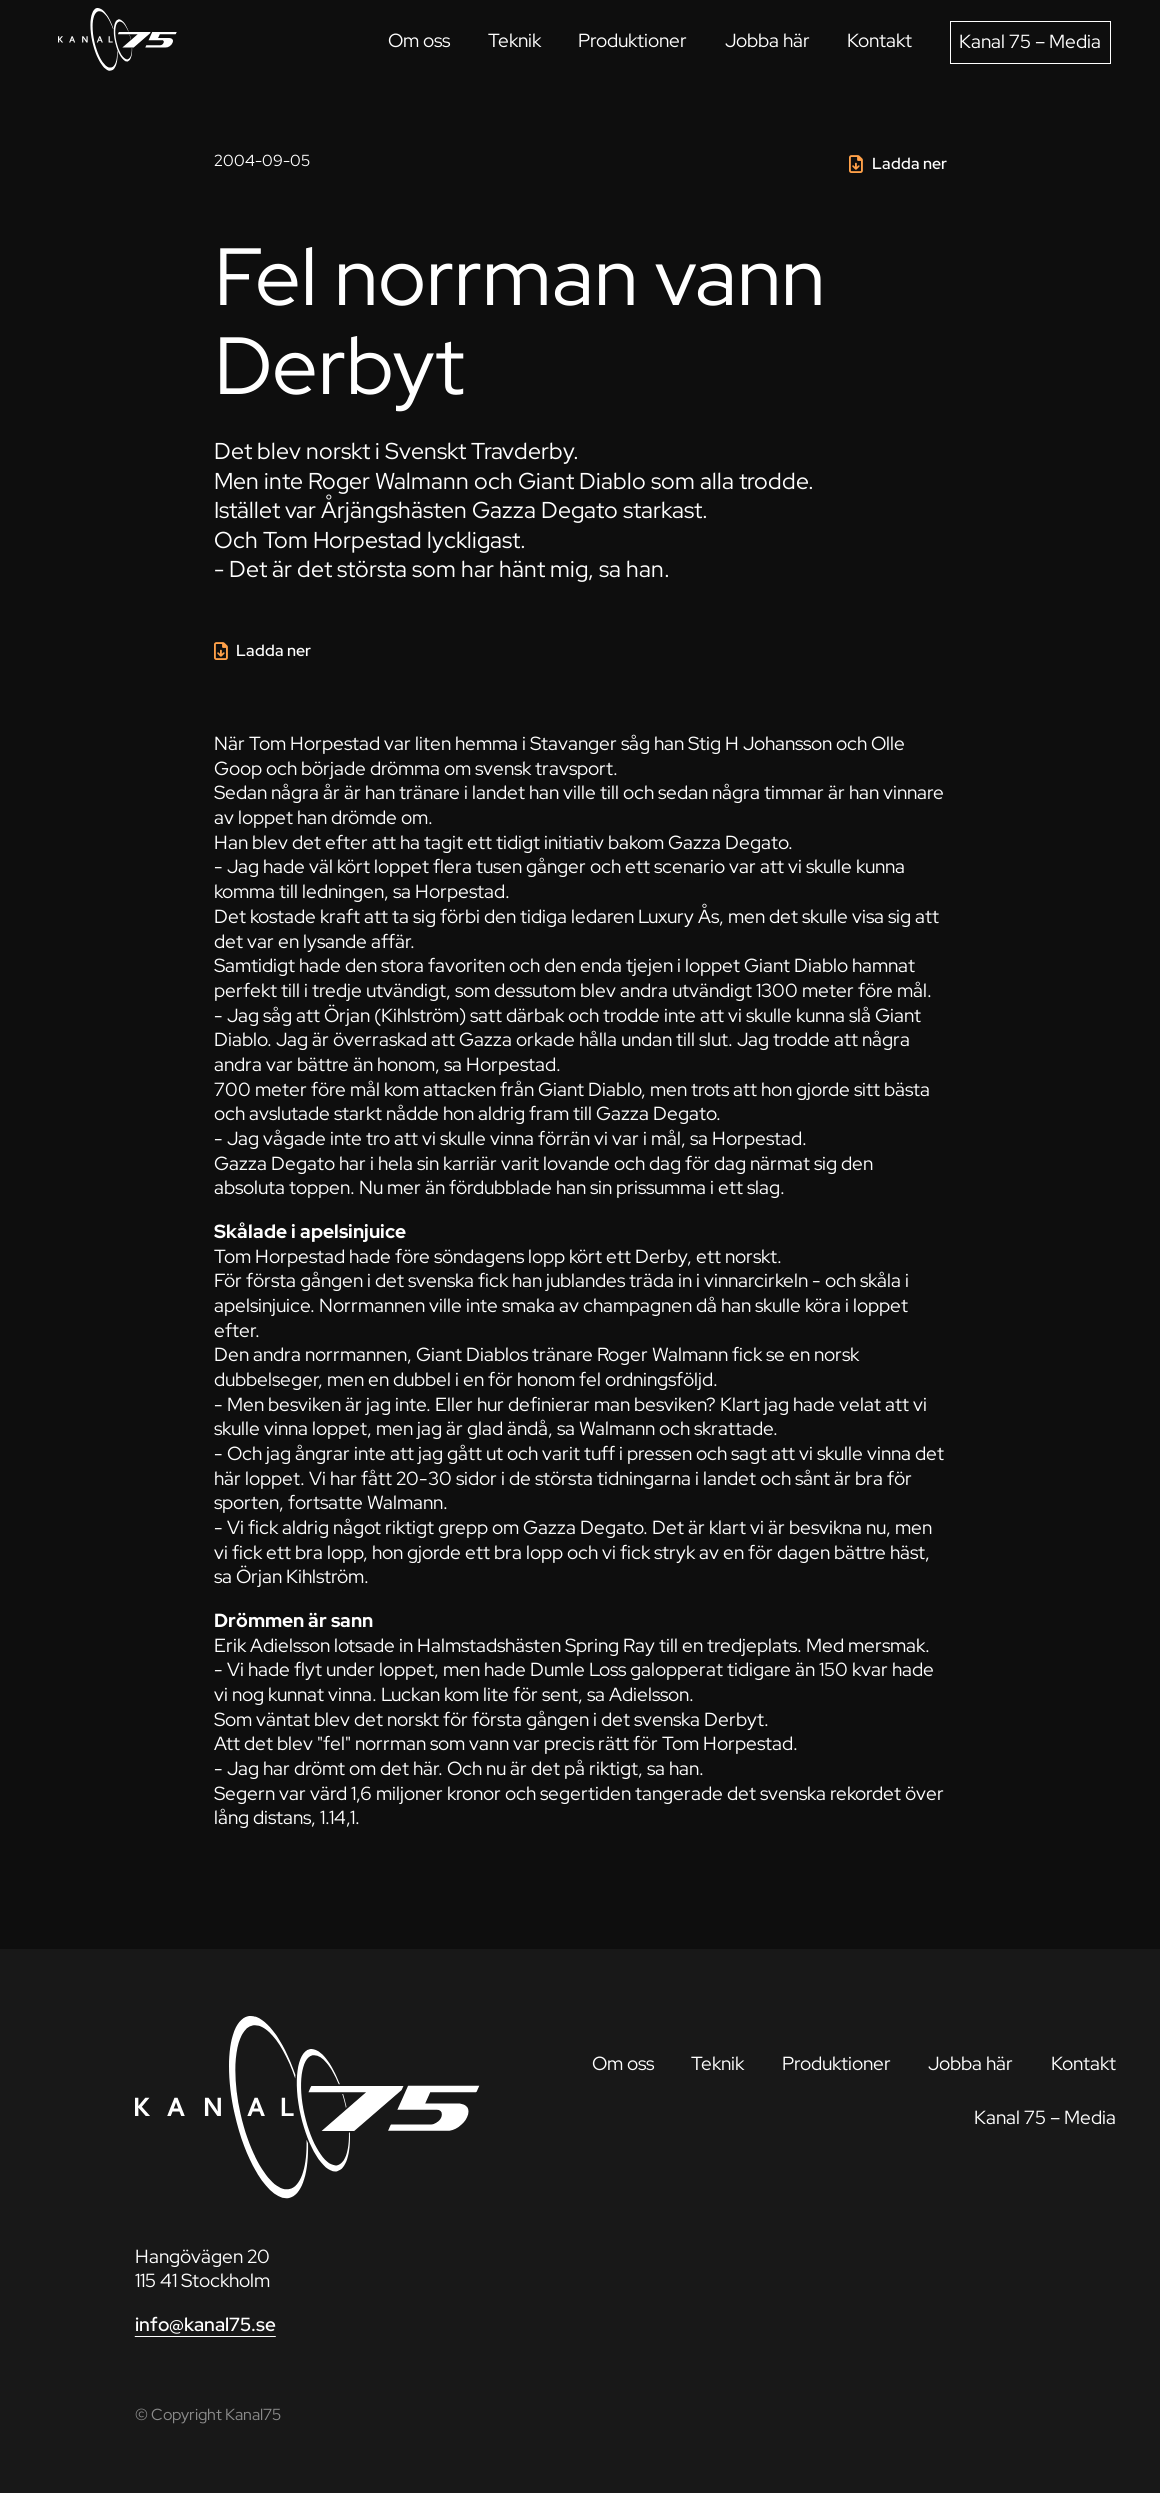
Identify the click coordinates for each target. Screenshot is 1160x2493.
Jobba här (767, 40)
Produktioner (632, 40)
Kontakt (879, 40)
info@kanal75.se (205, 2324)
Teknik (514, 40)
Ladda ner (909, 163)
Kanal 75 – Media (1030, 41)
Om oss (419, 40)
